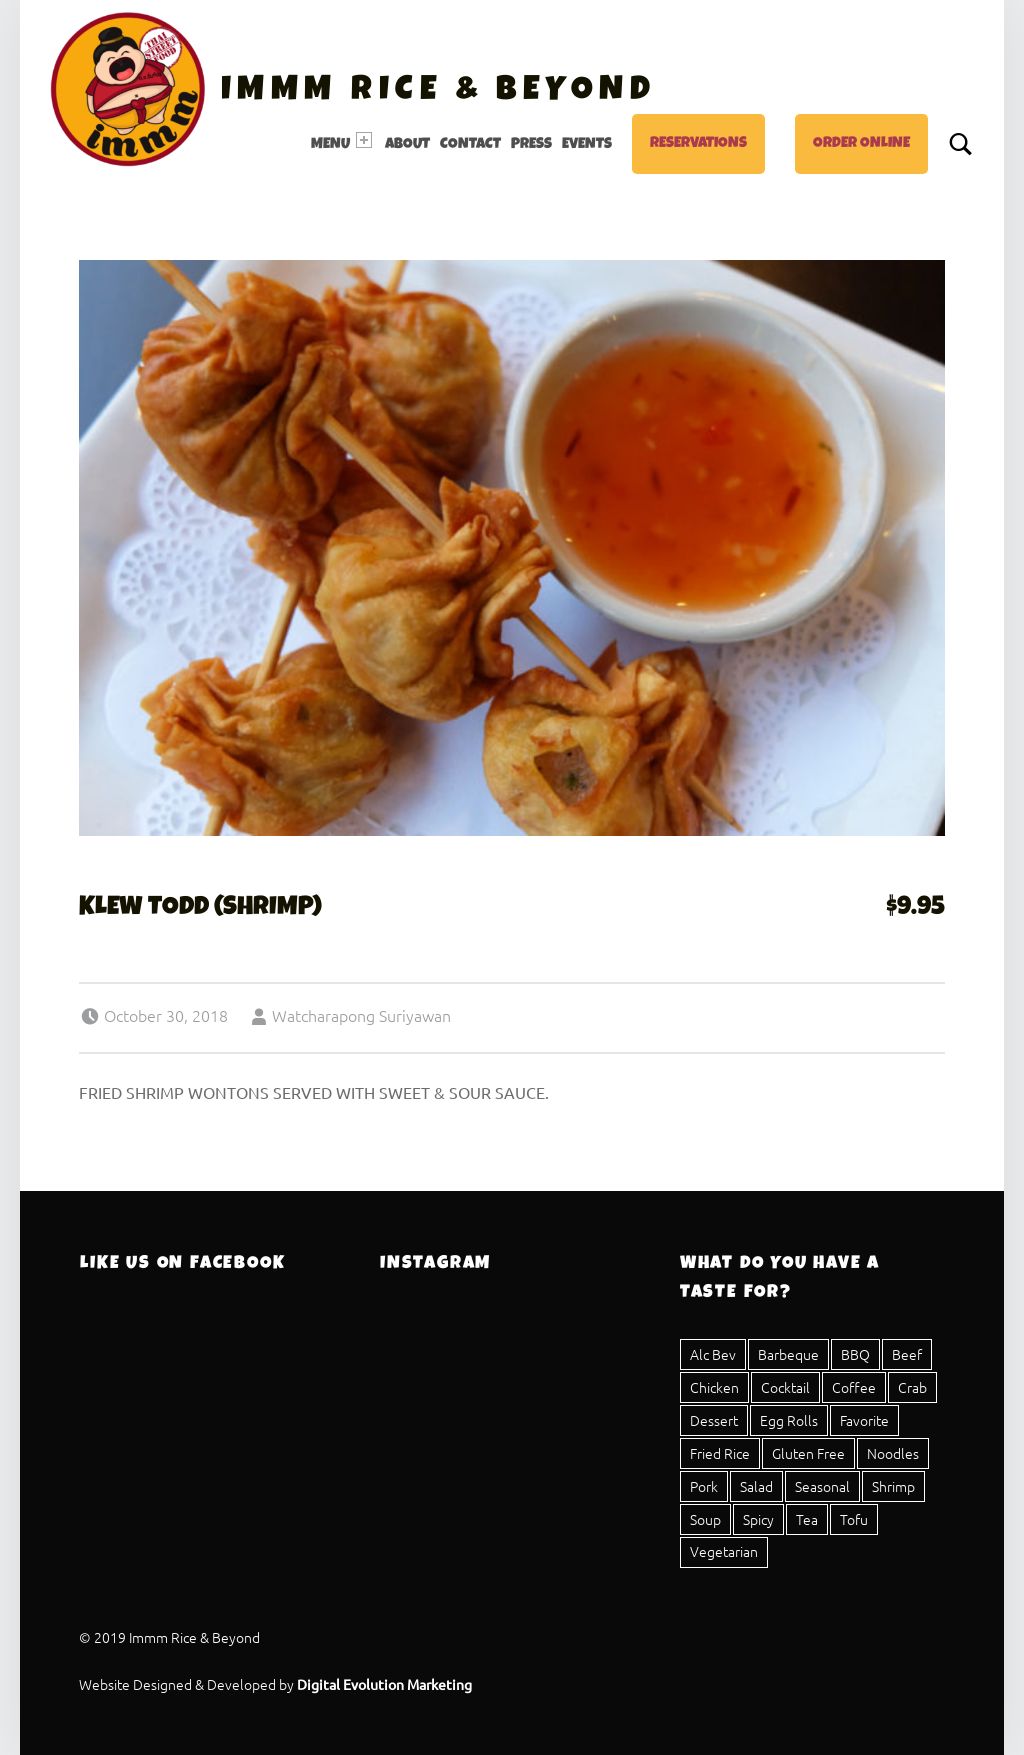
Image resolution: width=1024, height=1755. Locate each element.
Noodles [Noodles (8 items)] (893, 1453)
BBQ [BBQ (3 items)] (855, 1354)
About (407, 145)
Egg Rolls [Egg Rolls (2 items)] (789, 1420)
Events (587, 145)
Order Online (861, 144)
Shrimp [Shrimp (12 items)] (893, 1486)
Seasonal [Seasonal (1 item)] (822, 1486)
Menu (341, 142)
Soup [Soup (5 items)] (705, 1519)
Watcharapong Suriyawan (361, 1015)
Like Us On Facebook (182, 1264)
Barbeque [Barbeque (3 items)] (788, 1354)
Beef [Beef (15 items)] (907, 1354)
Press (531, 145)
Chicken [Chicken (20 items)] (714, 1387)
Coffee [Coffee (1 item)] (854, 1387)
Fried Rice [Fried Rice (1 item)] (720, 1453)
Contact (470, 145)
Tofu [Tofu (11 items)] (854, 1519)
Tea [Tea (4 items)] (807, 1519)
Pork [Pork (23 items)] (704, 1486)
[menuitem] (343, 144)
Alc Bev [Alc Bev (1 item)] (713, 1354)
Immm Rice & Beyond (438, 92)
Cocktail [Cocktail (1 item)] (785, 1387)
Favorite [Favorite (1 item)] (864, 1420)
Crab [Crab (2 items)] (912, 1387)
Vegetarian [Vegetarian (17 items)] (724, 1551)
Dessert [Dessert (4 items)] (714, 1420)
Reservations (698, 144)
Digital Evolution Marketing (384, 1684)
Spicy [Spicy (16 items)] (758, 1519)
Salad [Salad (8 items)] (756, 1486)
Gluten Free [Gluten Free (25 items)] (808, 1453)
